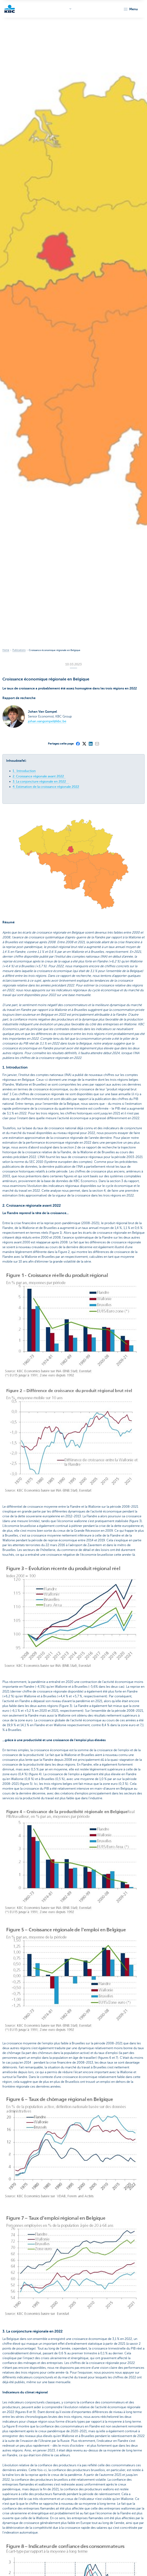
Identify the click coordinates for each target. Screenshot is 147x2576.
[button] (130, 9)
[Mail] (96, 743)
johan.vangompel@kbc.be (47, 721)
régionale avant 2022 (49, 776)
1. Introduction (24, 771)
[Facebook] (77, 743)
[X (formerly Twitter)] (84, 743)
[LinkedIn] (90, 743)
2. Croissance (22, 776)
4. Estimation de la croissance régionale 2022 (46, 787)
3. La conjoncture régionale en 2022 (41, 781)
